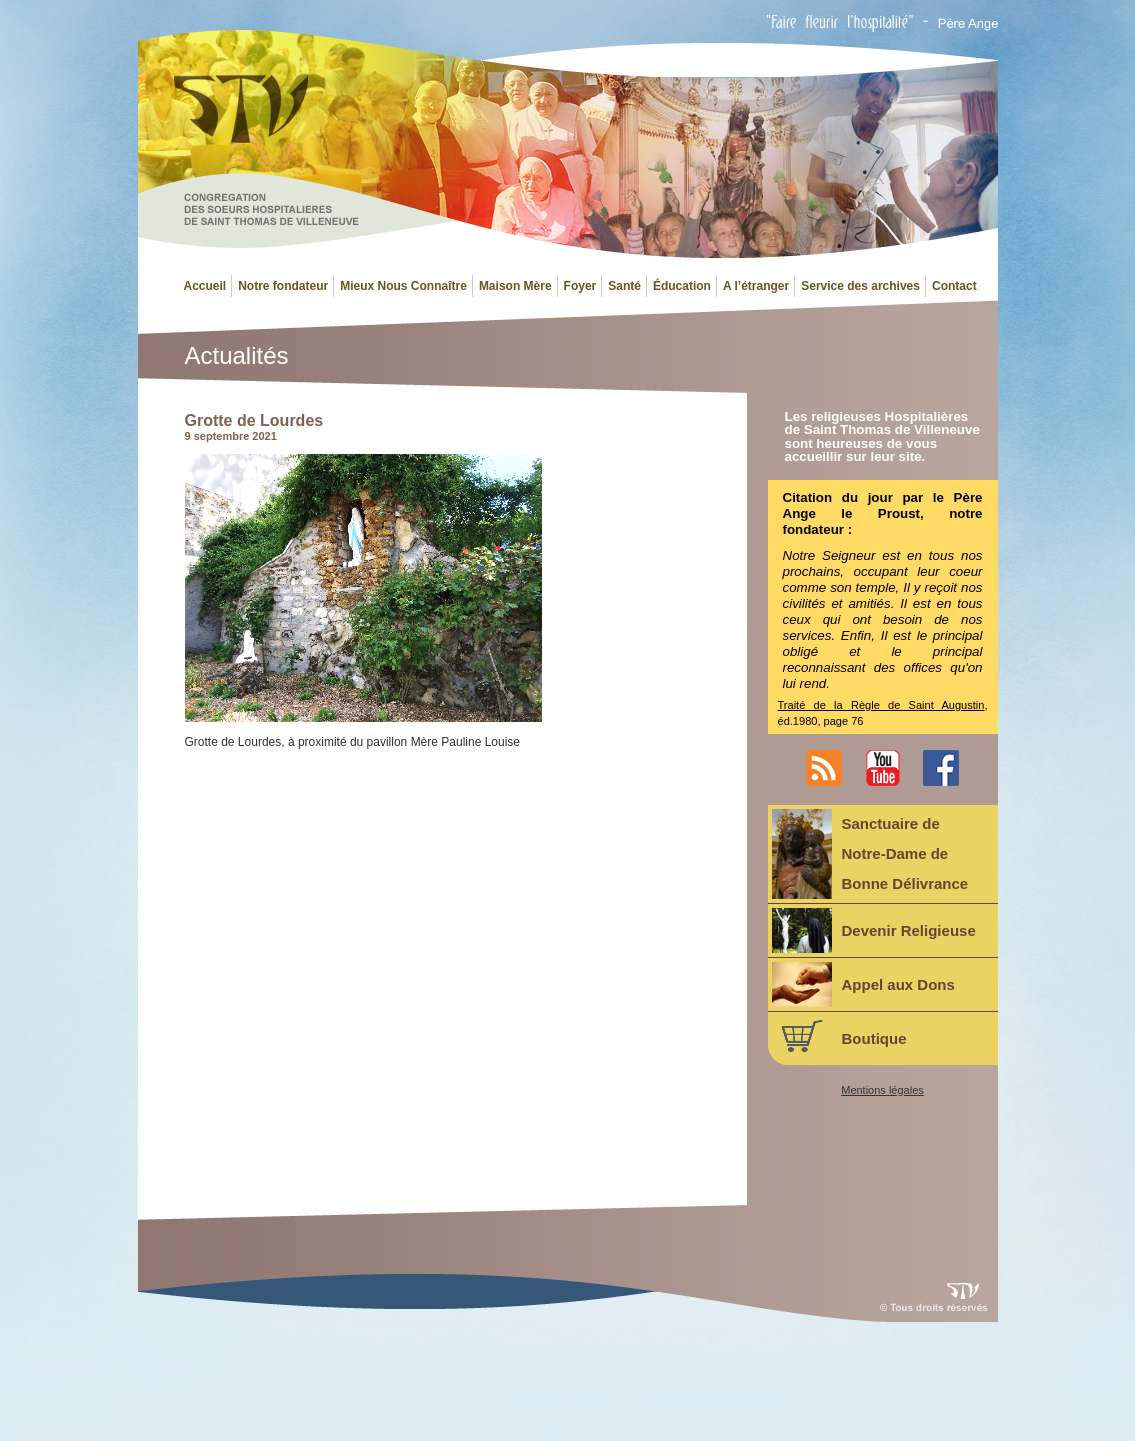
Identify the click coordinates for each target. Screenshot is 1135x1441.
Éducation (682, 286)
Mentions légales (882, 1090)
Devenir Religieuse (874, 930)
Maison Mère (515, 286)
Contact (954, 286)
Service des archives (860, 286)
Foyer (580, 286)
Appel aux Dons (863, 984)
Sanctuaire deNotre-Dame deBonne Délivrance (870, 854)
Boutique (839, 1036)
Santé (624, 286)
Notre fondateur (283, 286)
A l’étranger (756, 286)
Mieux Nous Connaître (403, 286)
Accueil (205, 286)
